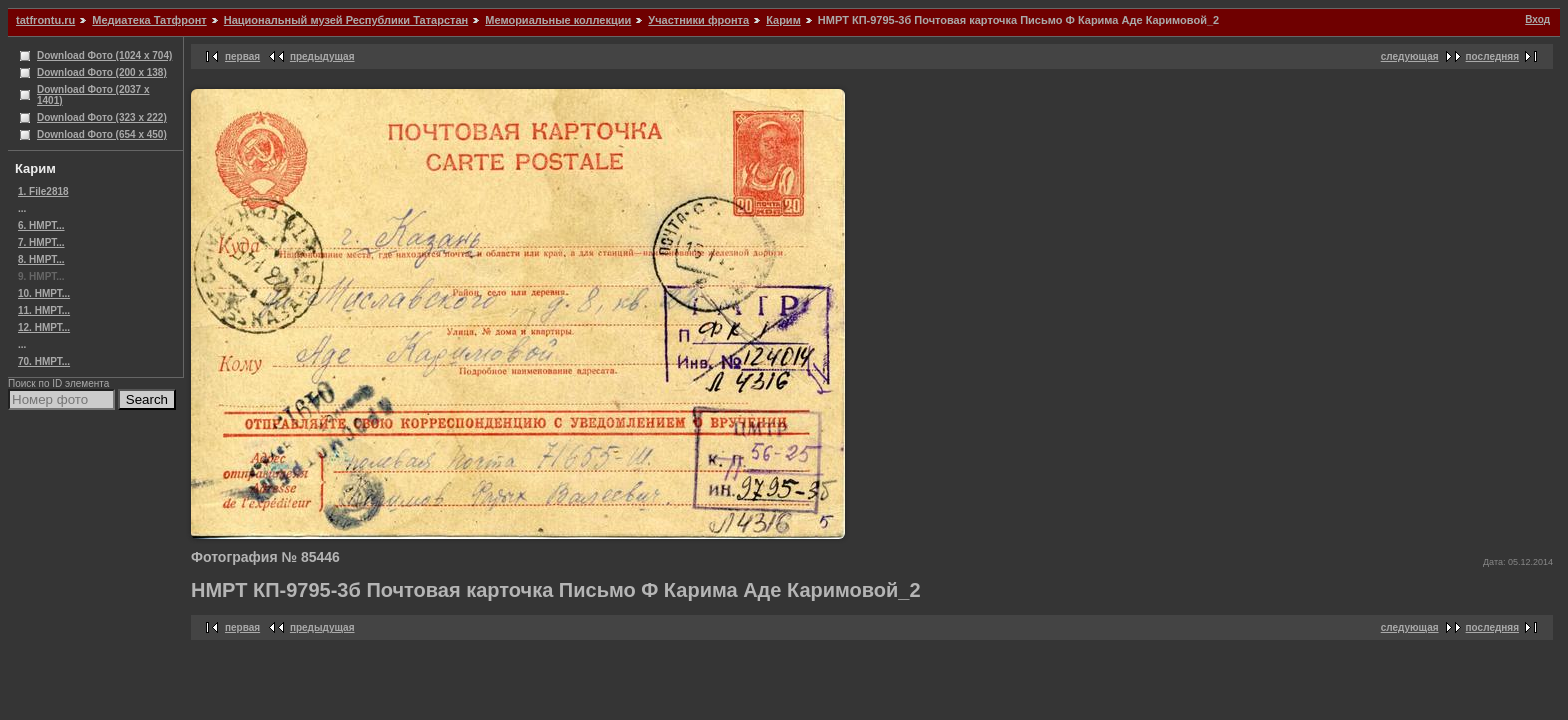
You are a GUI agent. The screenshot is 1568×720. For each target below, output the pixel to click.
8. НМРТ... (41, 259)
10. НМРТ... (44, 293)
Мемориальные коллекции (558, 20)
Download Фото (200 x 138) (102, 72)
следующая (1410, 56)
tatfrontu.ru (45, 20)
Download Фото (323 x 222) (102, 117)
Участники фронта (698, 20)
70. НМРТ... (44, 361)
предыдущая (322, 56)
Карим (783, 20)
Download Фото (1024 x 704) (104, 55)
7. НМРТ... (41, 242)
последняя (1492, 56)
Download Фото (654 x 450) (102, 134)
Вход (1537, 19)
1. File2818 (43, 191)
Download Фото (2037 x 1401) (93, 95)
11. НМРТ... (44, 310)
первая (242, 56)
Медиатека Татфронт (149, 20)
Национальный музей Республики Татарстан (346, 20)
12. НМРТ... (44, 327)
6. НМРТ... (41, 225)
